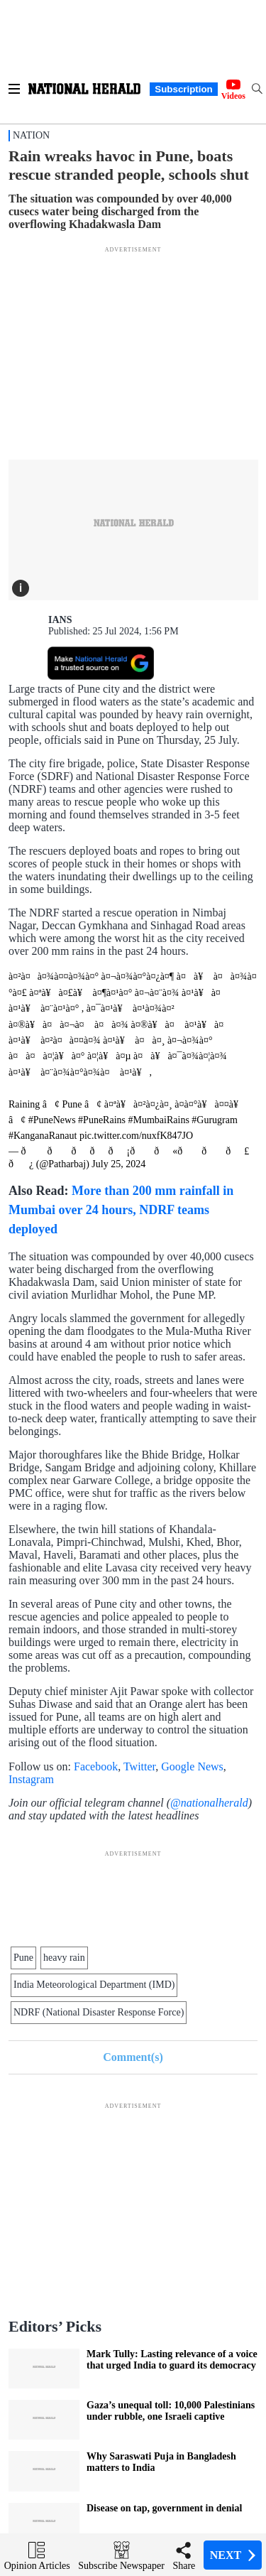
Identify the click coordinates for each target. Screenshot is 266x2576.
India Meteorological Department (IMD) (93, 1984)
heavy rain (64, 1957)
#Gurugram (215, 1120)
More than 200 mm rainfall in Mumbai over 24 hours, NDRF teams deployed (121, 1210)
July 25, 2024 (118, 1164)
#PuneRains (102, 1120)
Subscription (183, 89)
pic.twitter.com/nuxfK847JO (136, 1135)
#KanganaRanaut (43, 1135)
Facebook (96, 1766)
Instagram (31, 1779)
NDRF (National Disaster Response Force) (98, 2012)
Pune (23, 1957)
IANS (60, 620)
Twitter (139, 1766)
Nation (31, 135)
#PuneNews (52, 1120)
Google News (192, 1766)
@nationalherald (209, 1803)
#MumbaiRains (158, 1120)
